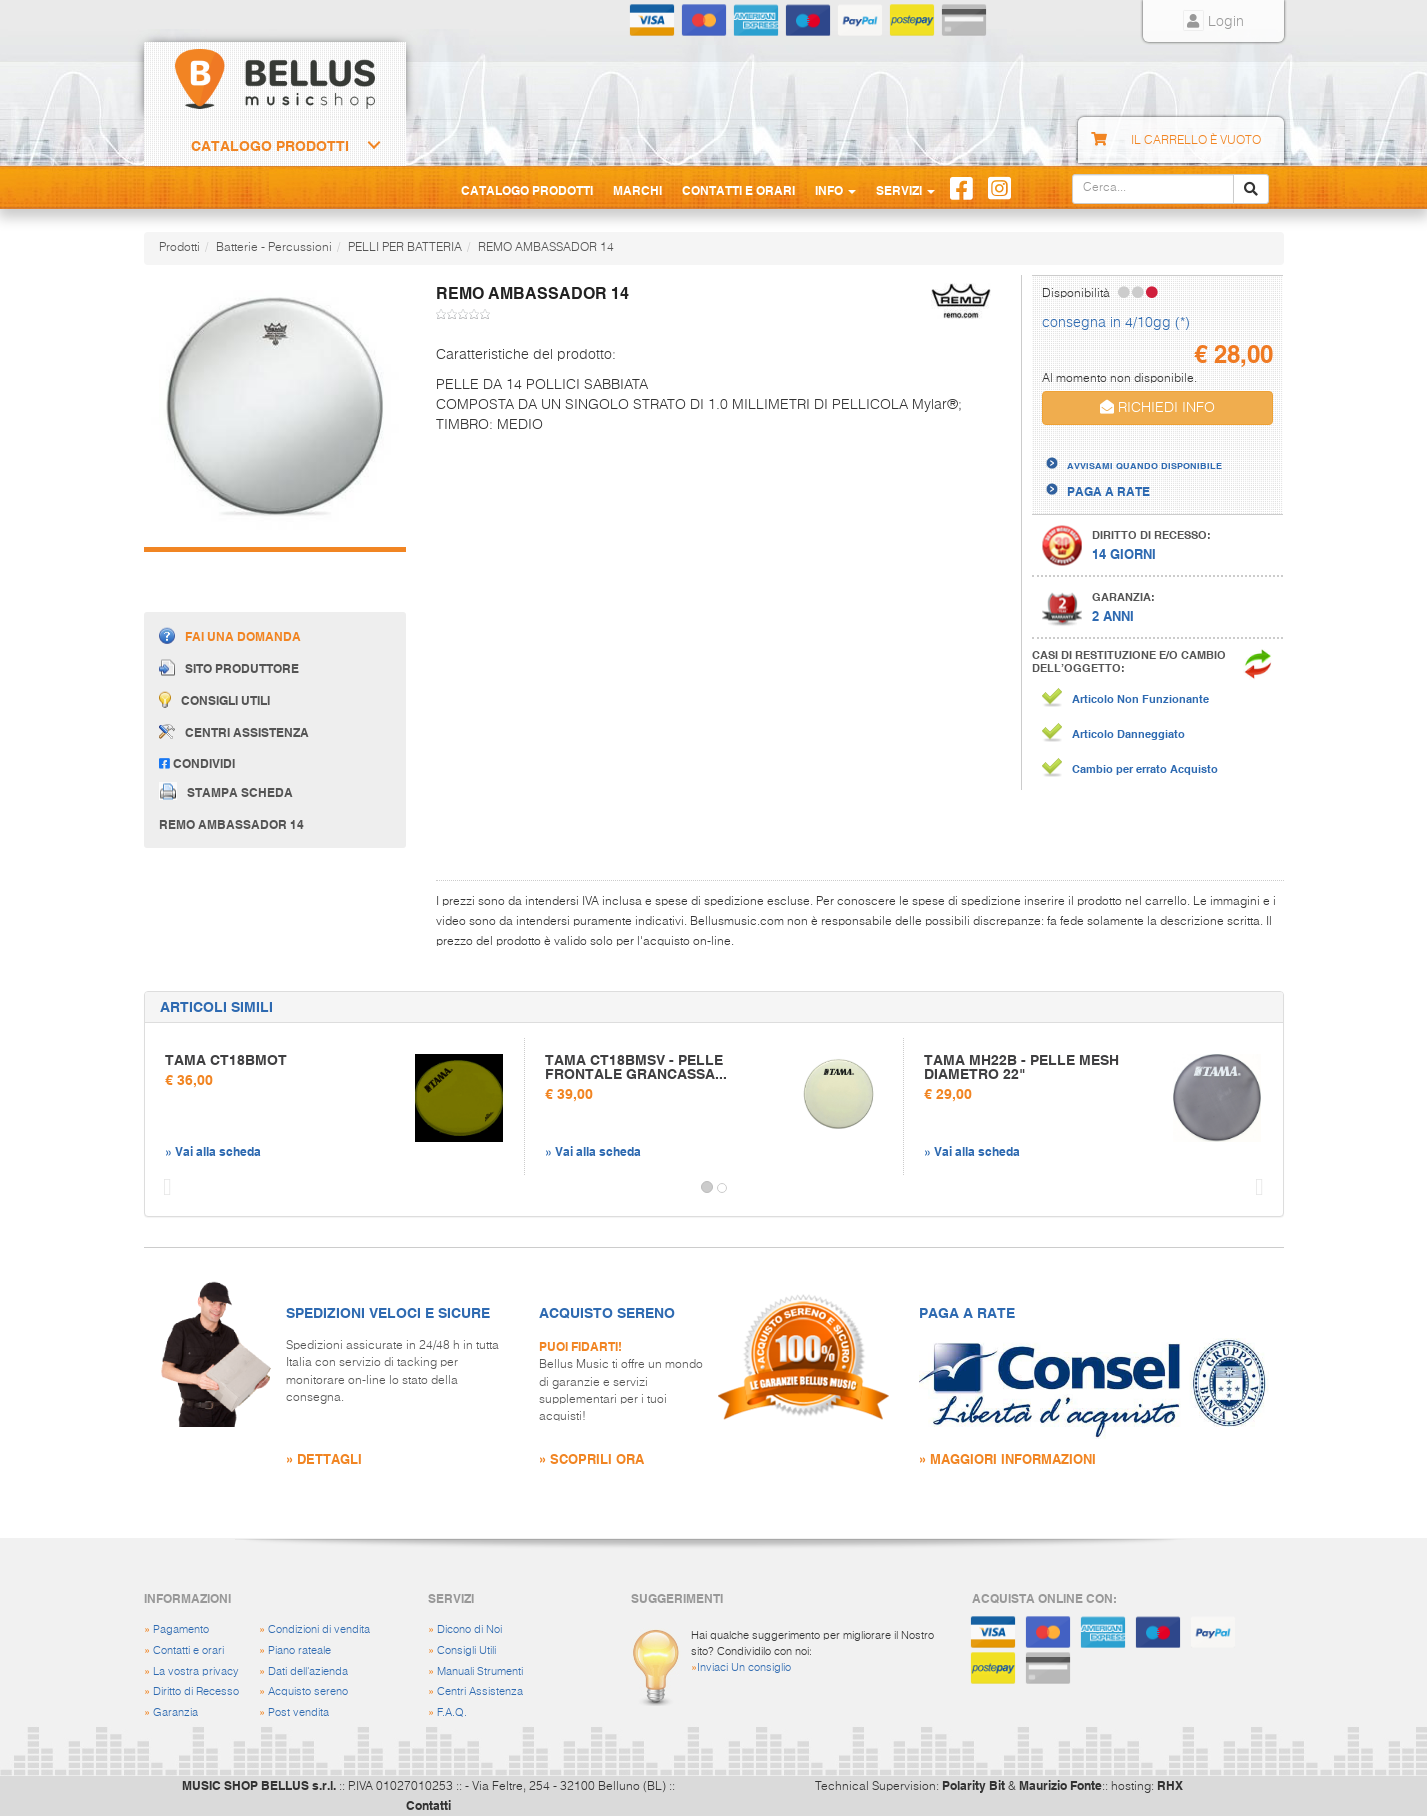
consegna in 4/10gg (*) (1116, 323)
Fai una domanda (230, 635)
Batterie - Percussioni (274, 248)
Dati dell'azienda (308, 1671)
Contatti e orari (188, 1650)
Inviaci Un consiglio (744, 1667)
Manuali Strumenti (480, 1671)
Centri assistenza (234, 732)
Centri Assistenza (480, 1691)
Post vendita (298, 1712)
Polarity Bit (973, 1785)
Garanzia (175, 1712)
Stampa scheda (226, 791)
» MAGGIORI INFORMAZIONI (1007, 1458)
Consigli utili (214, 699)
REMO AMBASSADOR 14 (546, 248)
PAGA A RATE (1108, 491)
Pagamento (181, 1629)
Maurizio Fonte (1060, 1785)
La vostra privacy (196, 1671)
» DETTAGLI (324, 1458)
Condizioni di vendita (319, 1629)
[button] (163, 1188)
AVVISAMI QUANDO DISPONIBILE (1144, 465)
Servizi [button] (905, 190)
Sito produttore (229, 667)
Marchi (637, 190)
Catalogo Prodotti (270, 146)
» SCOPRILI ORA (591, 1458)
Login (1213, 22)
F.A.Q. (452, 1712)
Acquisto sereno (308, 1691)
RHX (1170, 1785)
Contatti (428, 1805)
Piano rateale (299, 1650)
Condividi (197, 763)
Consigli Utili (466, 1650)
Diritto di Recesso (196, 1691)
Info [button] (835, 190)
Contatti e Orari (738, 190)
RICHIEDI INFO (1157, 407)
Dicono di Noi (469, 1629)
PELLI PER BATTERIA (405, 248)
